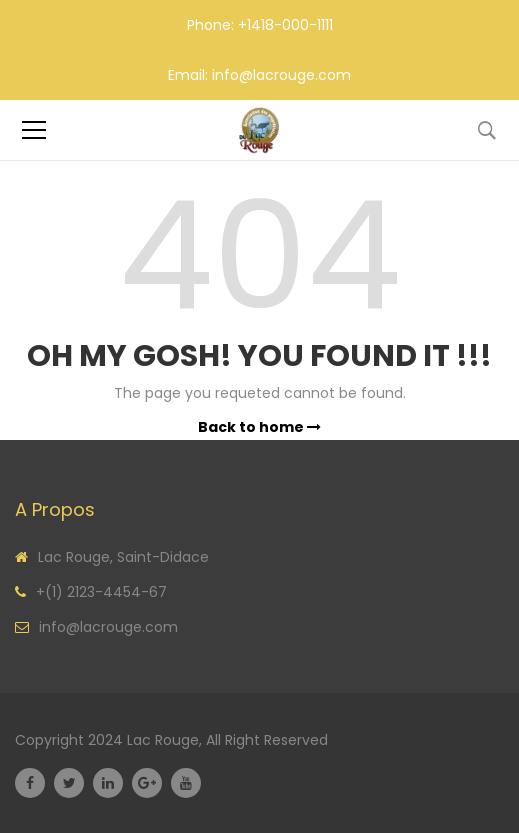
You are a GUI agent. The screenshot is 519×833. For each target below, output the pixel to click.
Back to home (259, 427)
